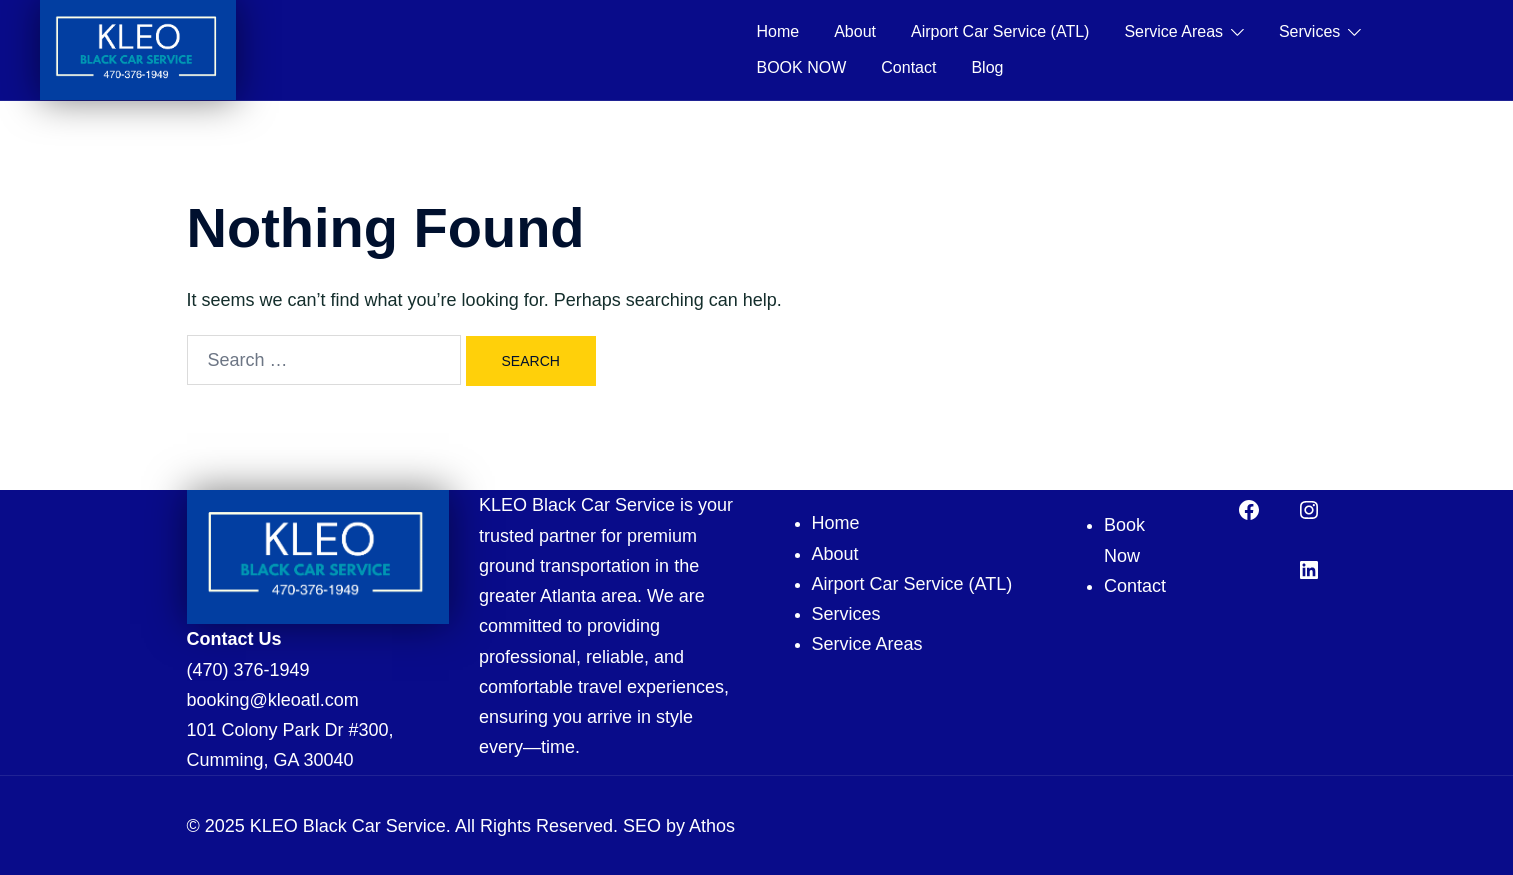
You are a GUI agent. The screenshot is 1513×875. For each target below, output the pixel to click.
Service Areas (1173, 31)
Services (1309, 31)
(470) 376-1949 (248, 670)
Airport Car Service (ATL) (1000, 31)
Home (778, 31)
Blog (987, 67)
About (855, 31)
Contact (908, 67)
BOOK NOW (802, 67)
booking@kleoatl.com (273, 700)
